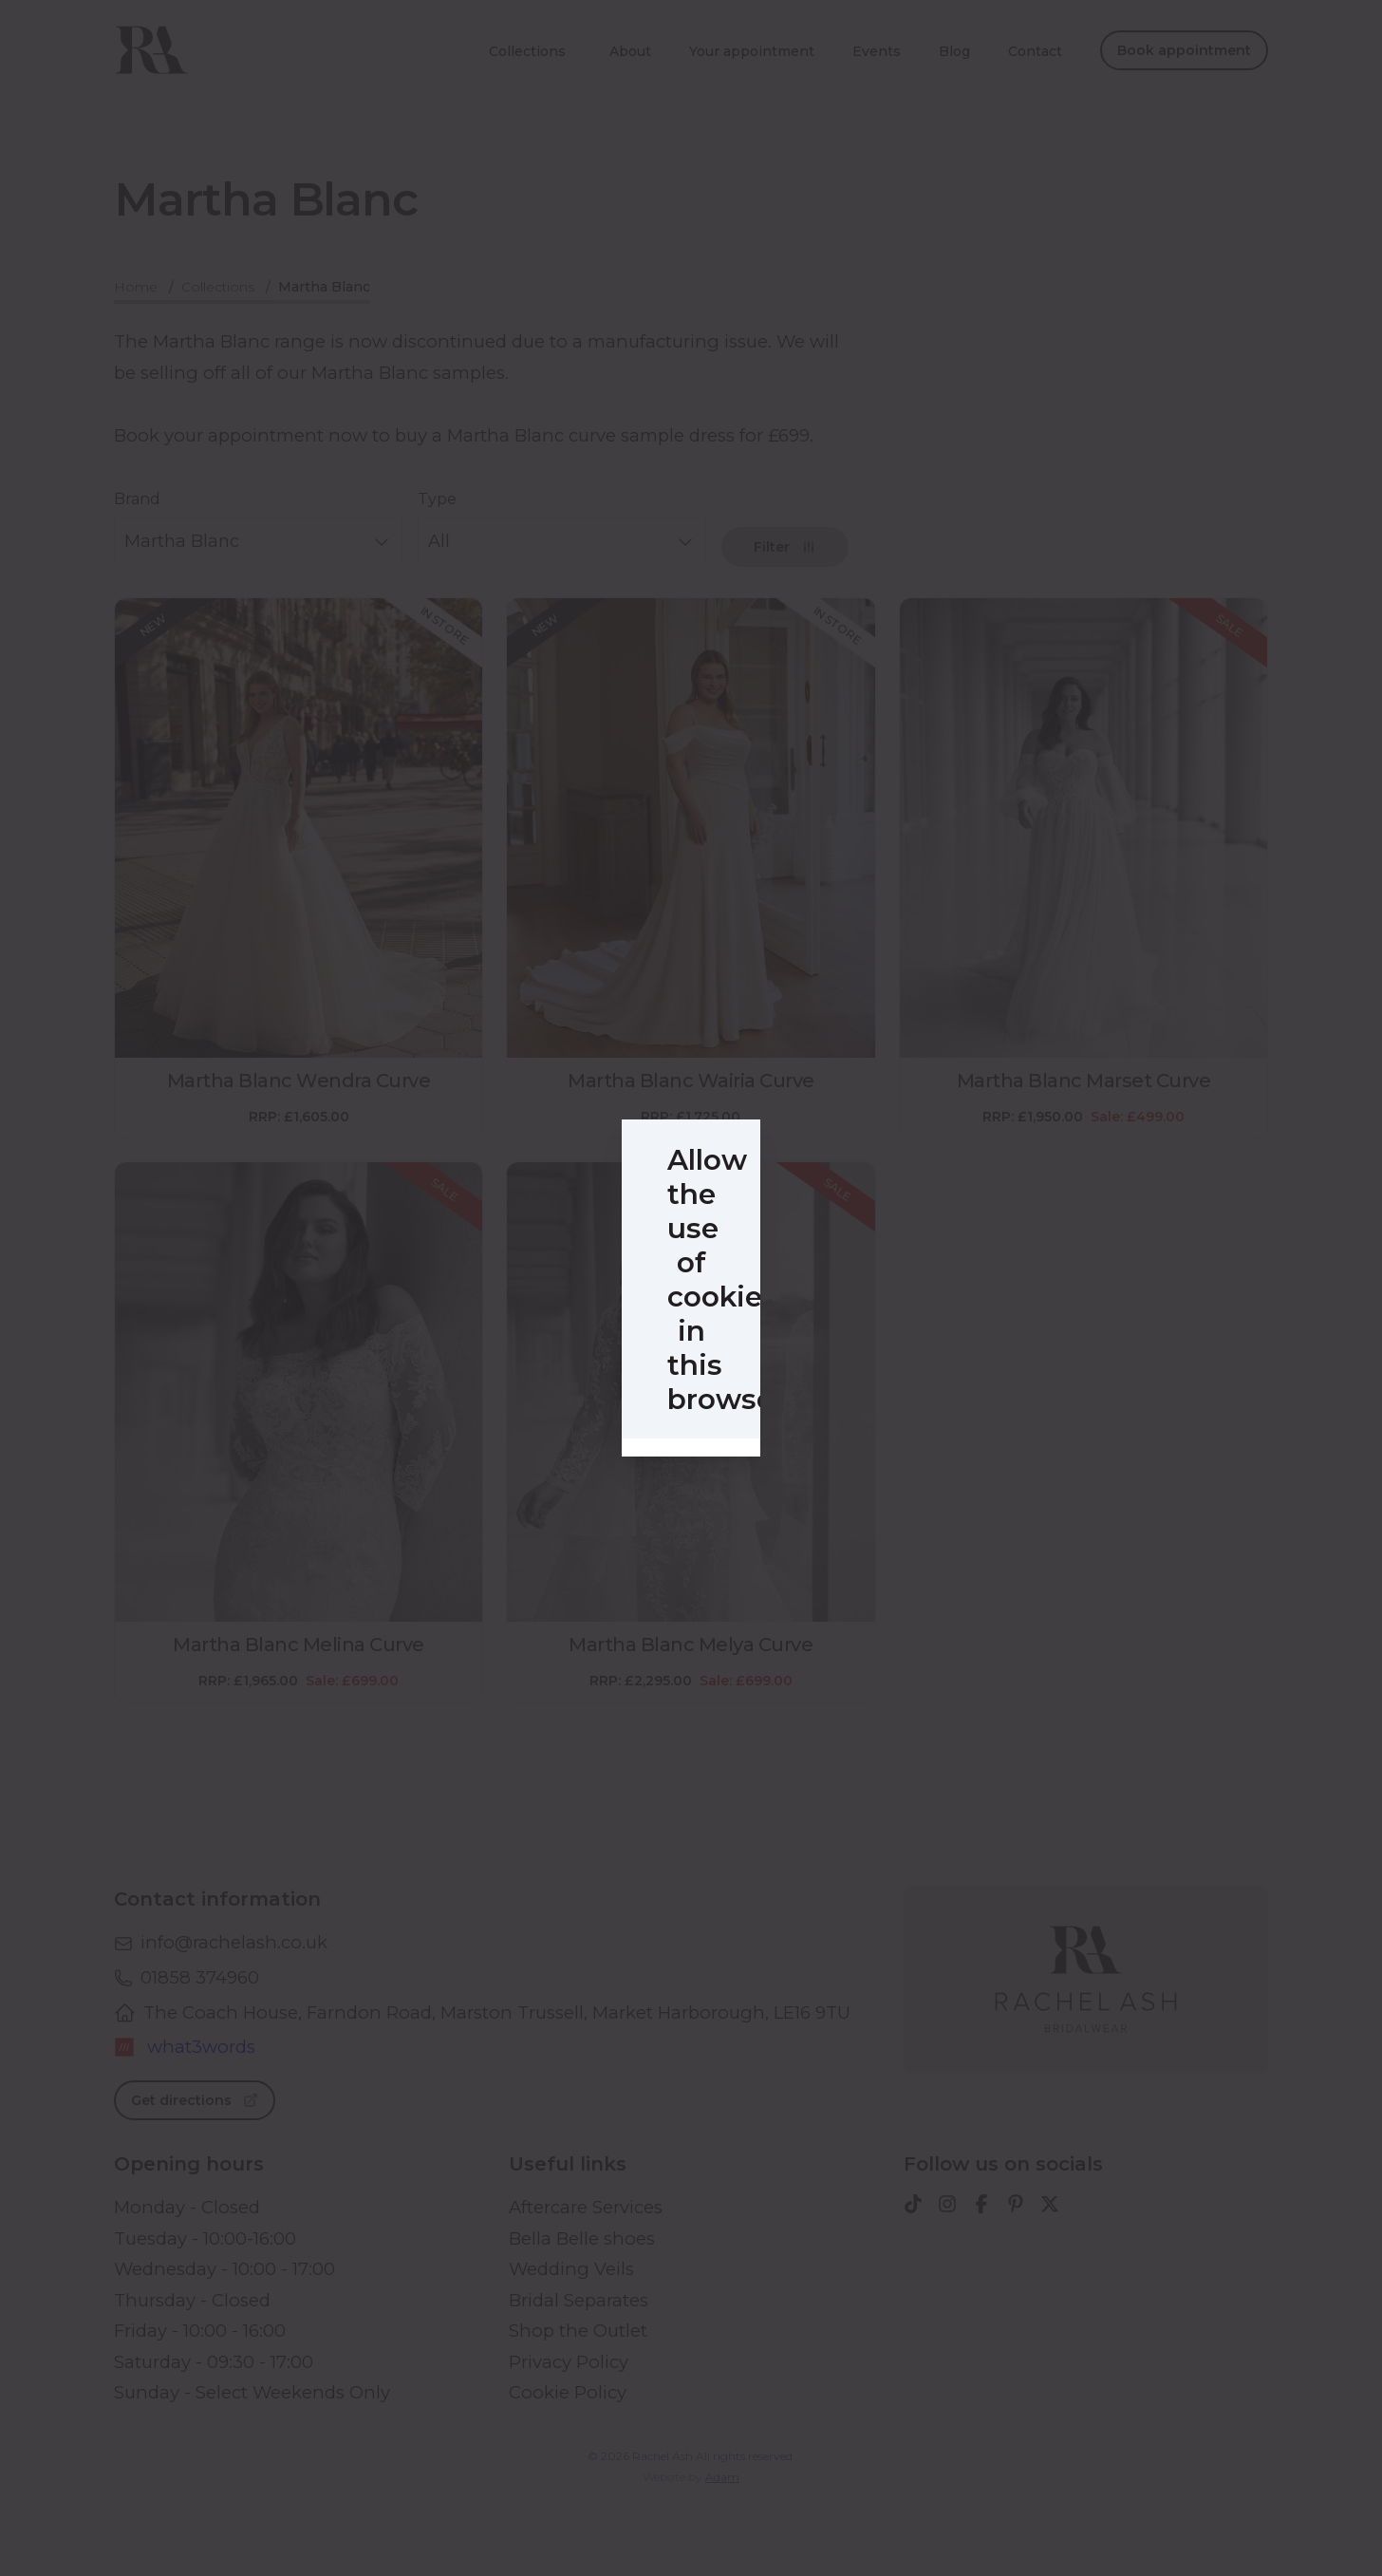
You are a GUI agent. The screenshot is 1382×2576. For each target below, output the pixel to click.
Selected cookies (609, 1470)
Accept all (805, 1470)
